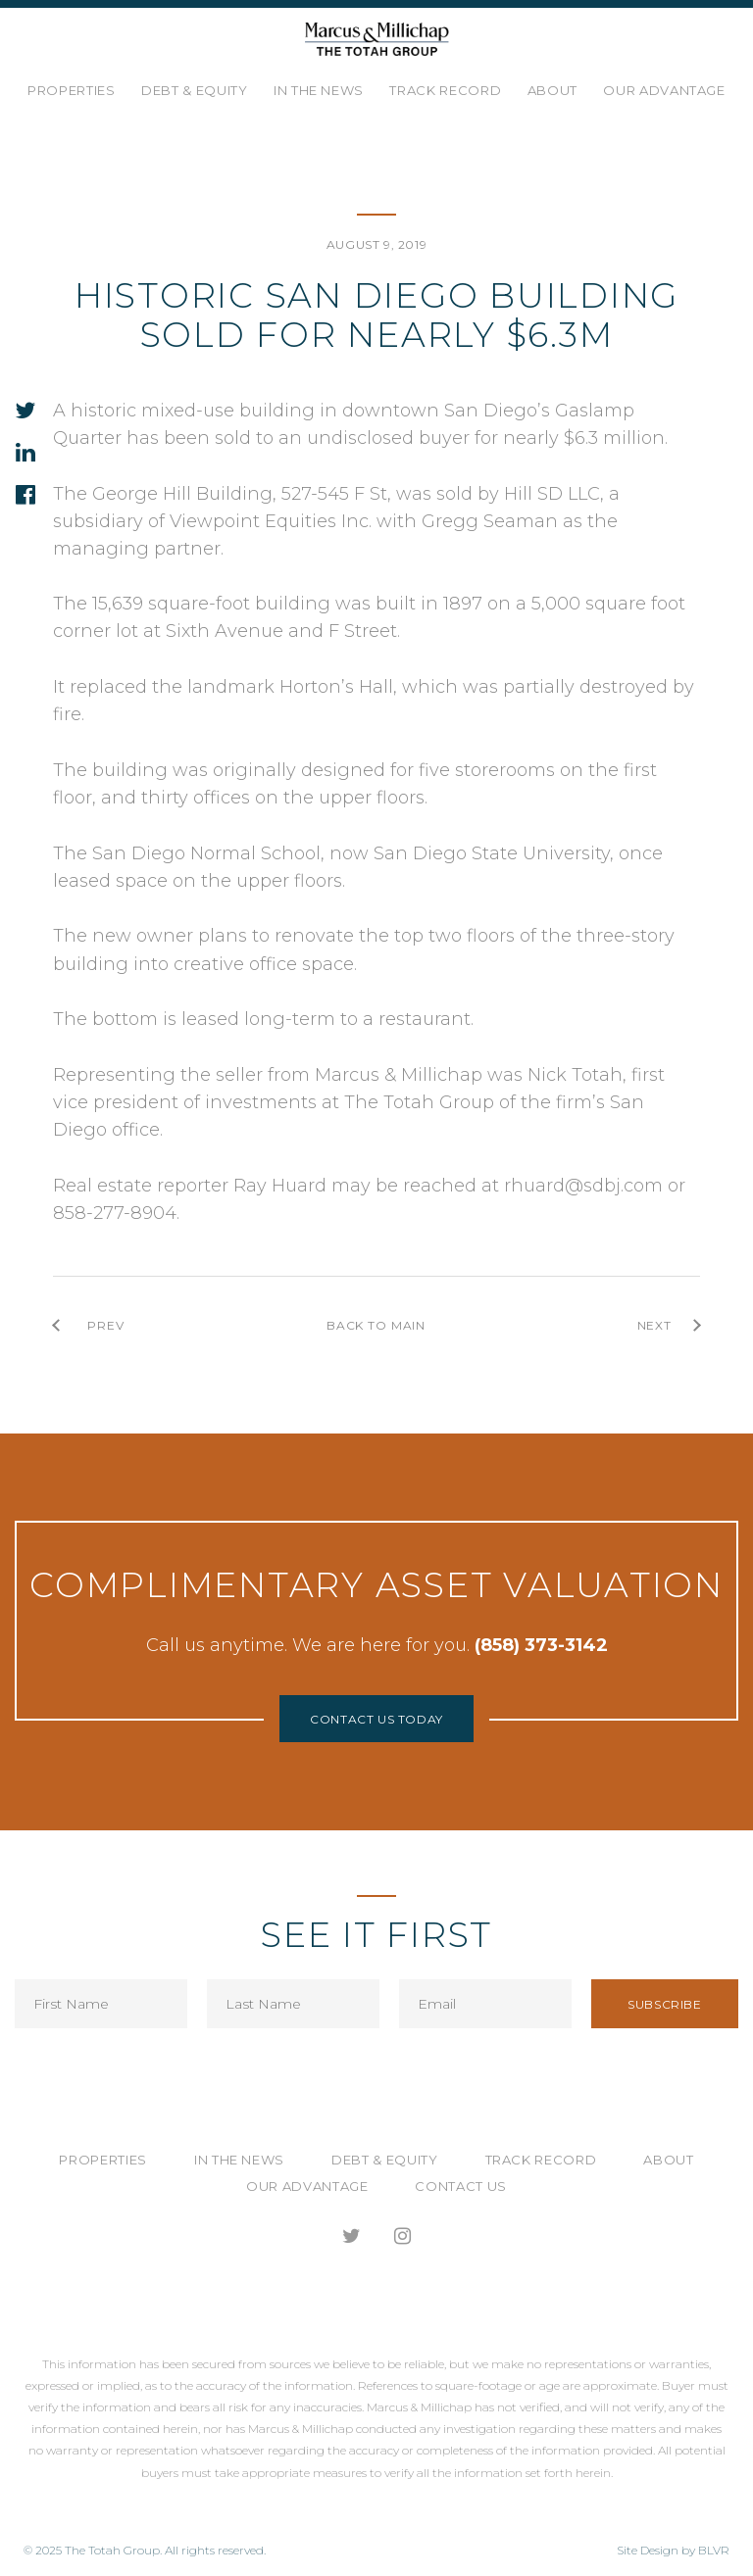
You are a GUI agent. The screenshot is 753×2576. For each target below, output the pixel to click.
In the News (319, 90)
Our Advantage (664, 90)
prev (105, 1325)
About (552, 90)
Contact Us (461, 2186)
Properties (71, 90)
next (654, 1325)
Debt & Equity (194, 90)
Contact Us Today (376, 1719)
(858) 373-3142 (541, 1645)
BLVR (713, 2550)
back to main (376, 1325)
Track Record (445, 90)
